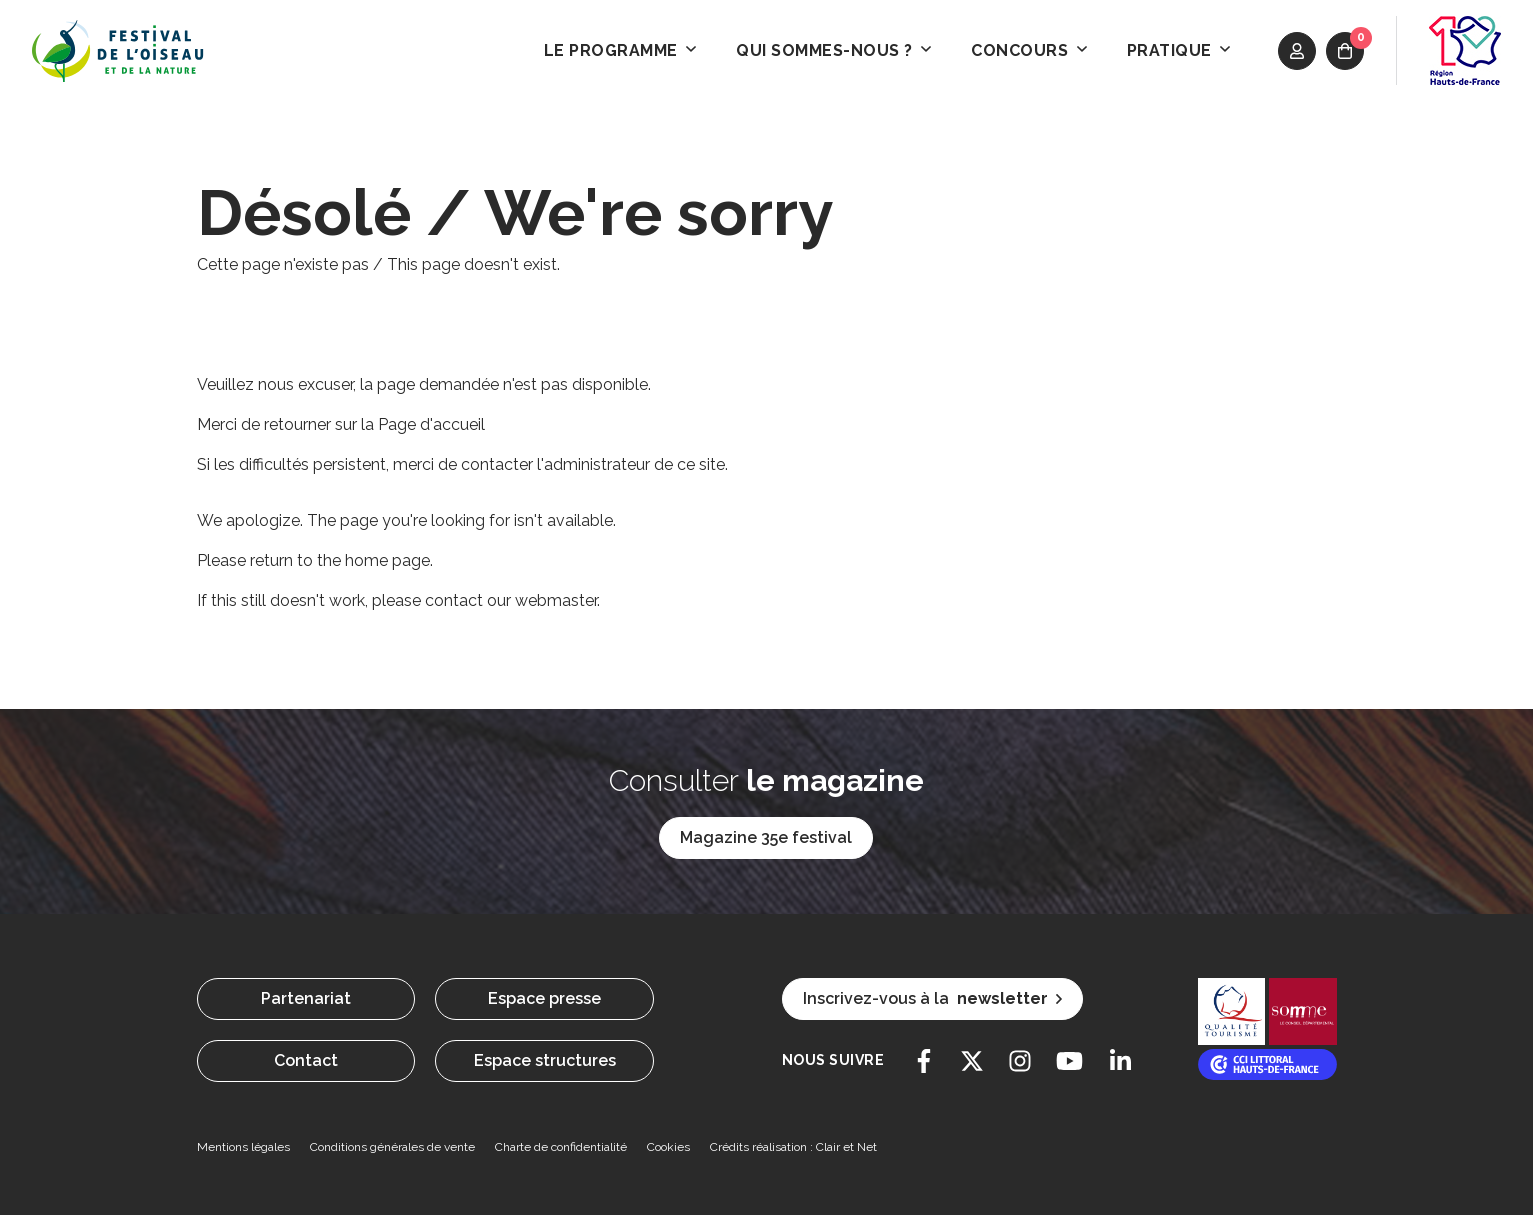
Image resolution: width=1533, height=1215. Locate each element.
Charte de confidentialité (561, 1147)
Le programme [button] (620, 50)
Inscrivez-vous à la (932, 999)
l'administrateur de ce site (631, 464)
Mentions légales (243, 1147)
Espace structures (545, 1060)
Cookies (668, 1147)
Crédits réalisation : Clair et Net (793, 1147)
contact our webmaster (511, 600)
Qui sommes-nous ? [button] (833, 50)
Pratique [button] (1179, 50)
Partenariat (306, 998)
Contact (306, 1060)
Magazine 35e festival (766, 837)
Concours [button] (1029, 50)
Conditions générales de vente (392, 1147)
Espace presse (544, 998)
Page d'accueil (431, 424)
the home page (373, 560)
